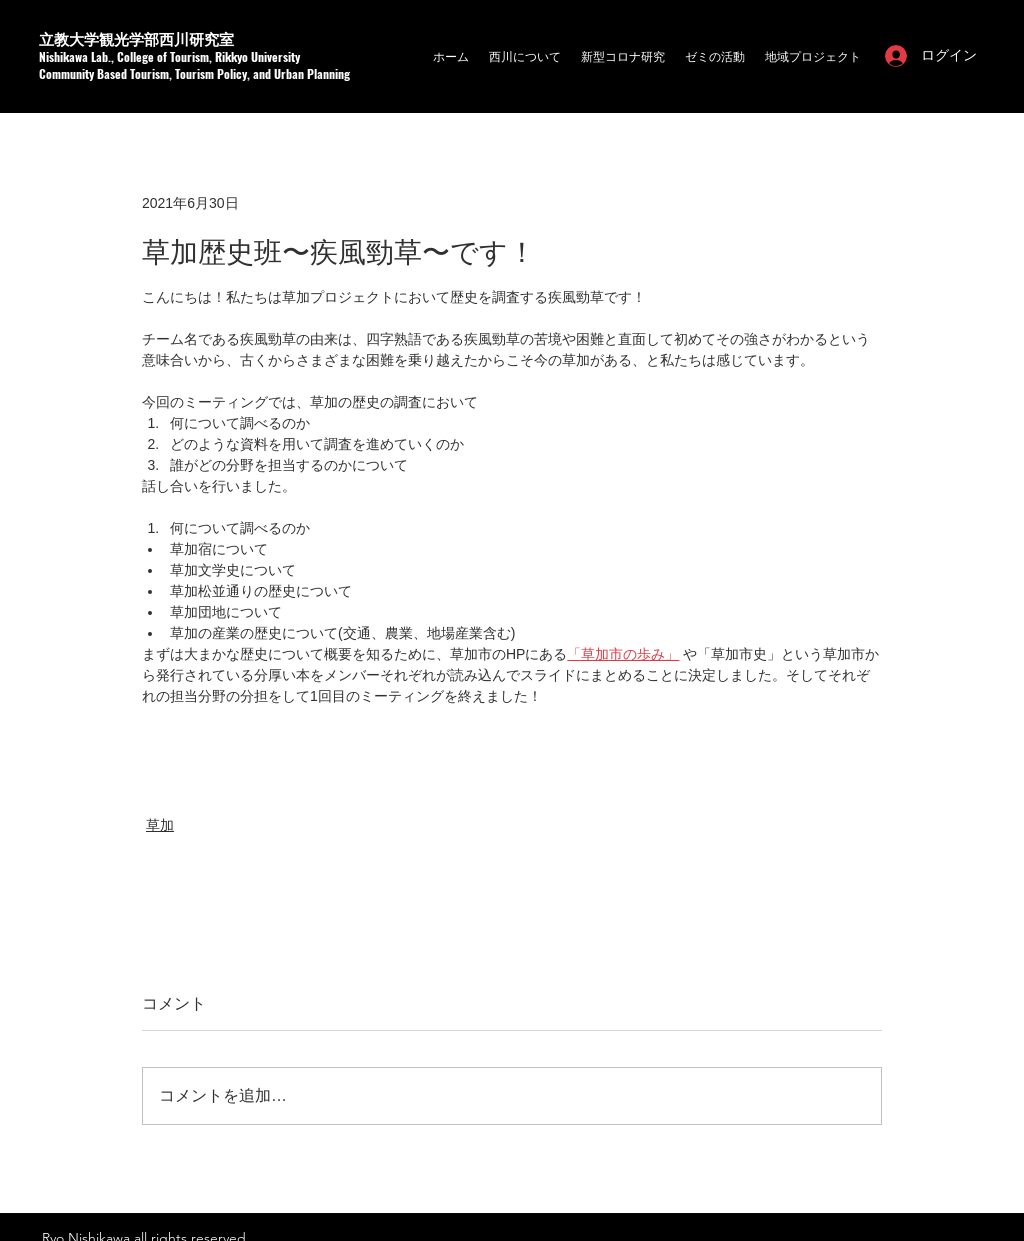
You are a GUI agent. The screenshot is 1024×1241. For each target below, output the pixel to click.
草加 (160, 825)
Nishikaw (60, 56)
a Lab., (99, 56)
